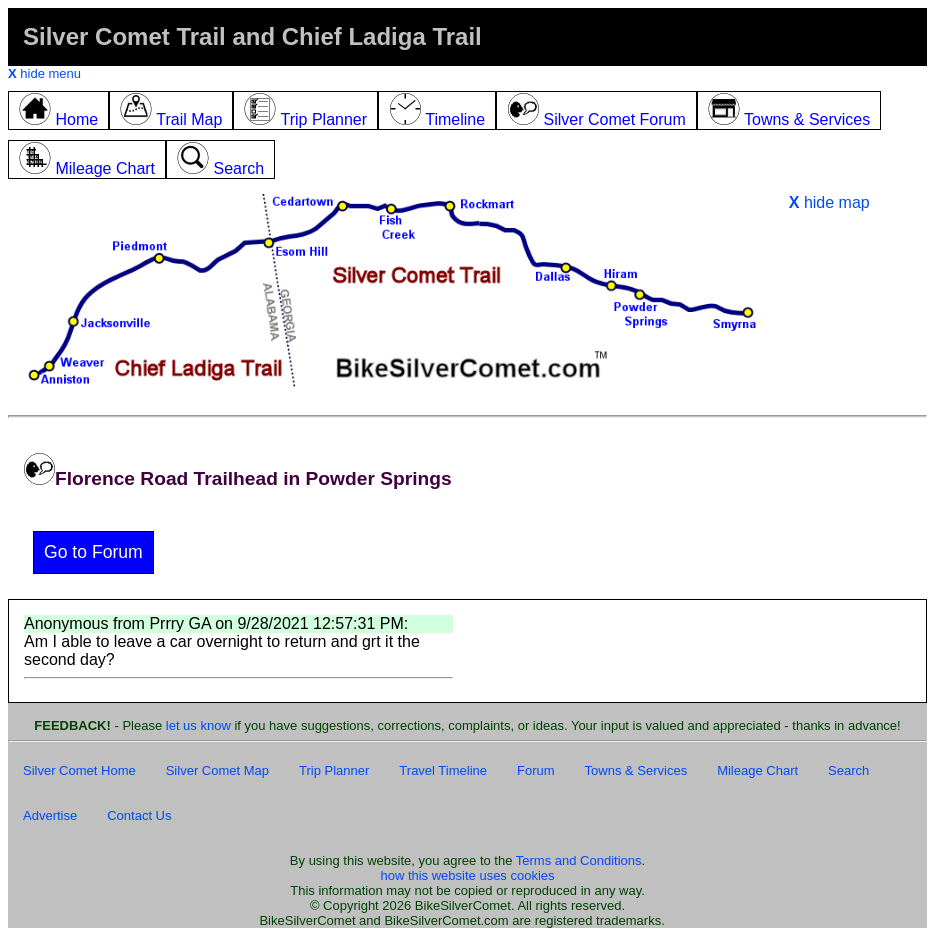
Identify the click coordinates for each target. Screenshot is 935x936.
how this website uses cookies (467, 875)
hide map (829, 202)
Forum (536, 770)
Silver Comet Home (79, 770)
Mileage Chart (757, 770)
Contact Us (139, 815)
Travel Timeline (443, 770)
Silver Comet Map (217, 770)
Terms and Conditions (579, 860)
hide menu (44, 73)
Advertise (50, 815)
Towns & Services (636, 770)
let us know (198, 725)
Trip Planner (334, 770)
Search (848, 770)
